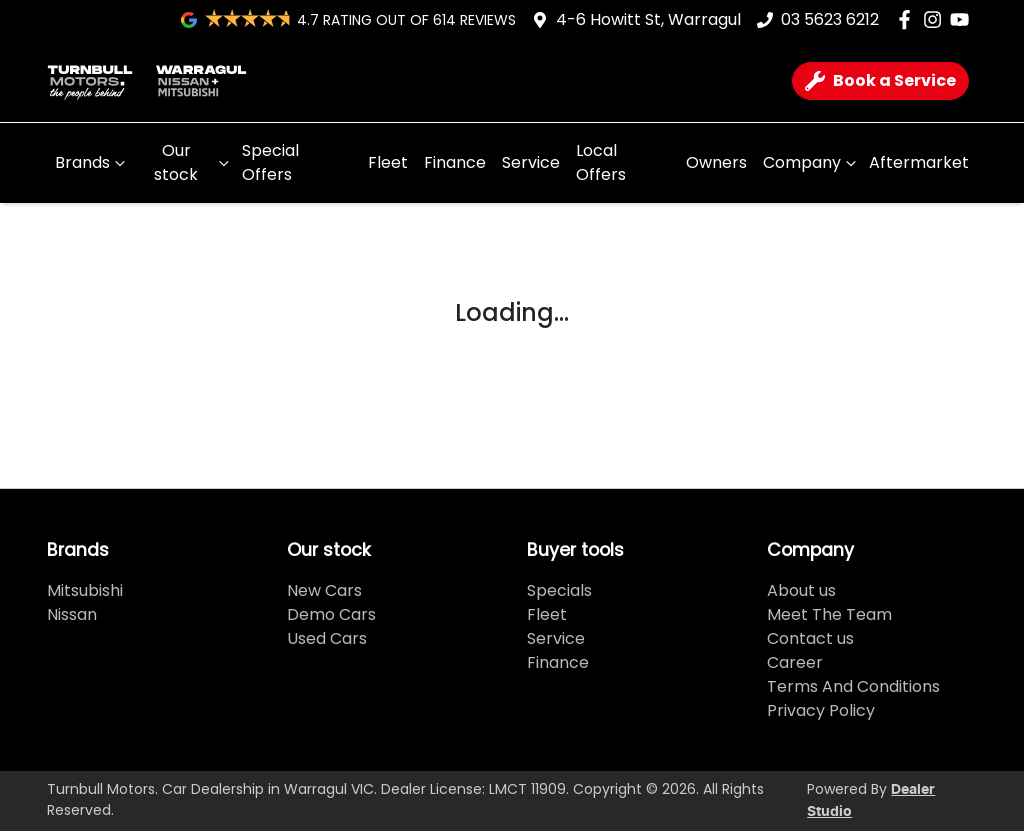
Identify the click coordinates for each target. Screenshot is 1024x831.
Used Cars (327, 638)
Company (812, 162)
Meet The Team (829, 614)
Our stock (194, 162)
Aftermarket (919, 162)
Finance (455, 162)
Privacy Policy (821, 710)
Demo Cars (331, 614)
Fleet (388, 162)
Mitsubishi (85, 590)
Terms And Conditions (853, 686)
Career (795, 662)
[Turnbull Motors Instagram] (936, 19)
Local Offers (601, 162)
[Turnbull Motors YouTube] (963, 19)
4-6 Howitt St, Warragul (648, 19)
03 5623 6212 (830, 19)
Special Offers (270, 162)
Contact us (810, 638)
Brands (92, 162)
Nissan (72, 614)
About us (801, 590)
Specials (559, 590)
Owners (716, 162)
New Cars (324, 590)
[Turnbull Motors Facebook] (908, 19)
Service (531, 162)
